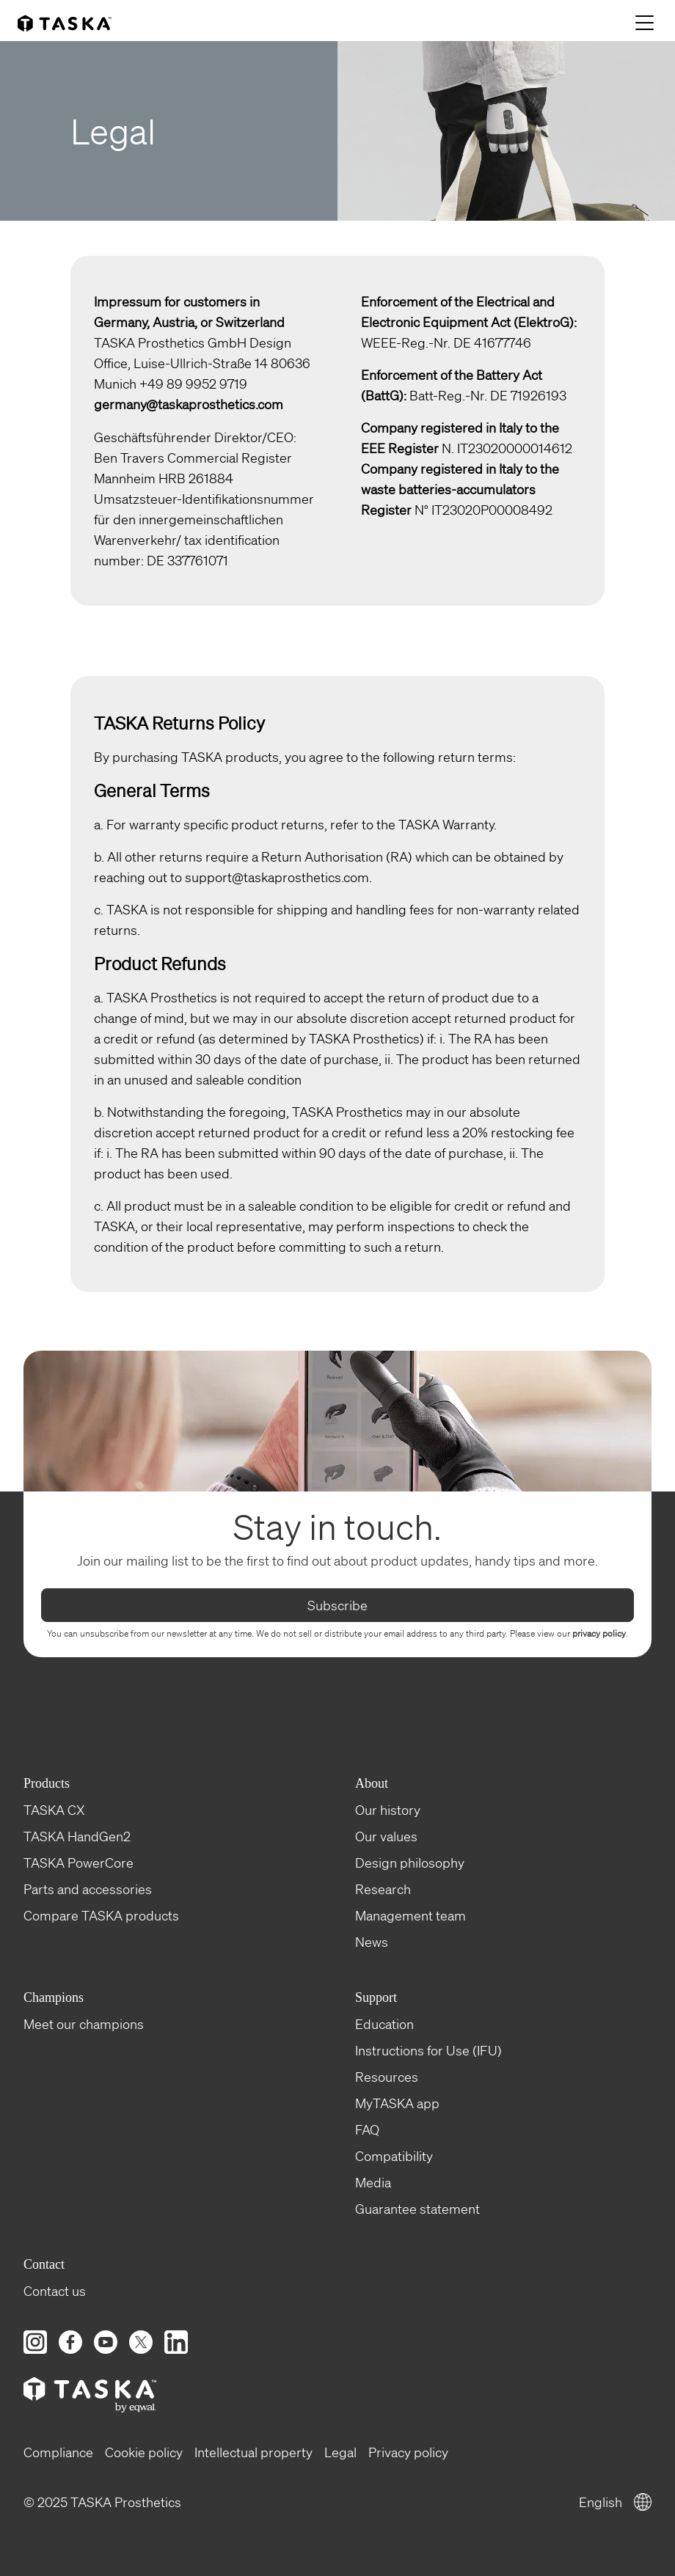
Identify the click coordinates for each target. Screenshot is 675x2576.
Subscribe (337, 1604)
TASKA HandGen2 (77, 1835)
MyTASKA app (397, 2102)
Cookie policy (144, 2451)
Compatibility (394, 2155)
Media (373, 2181)
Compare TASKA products (101, 1915)
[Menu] (646, 23)
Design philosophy (409, 1862)
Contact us (54, 2290)
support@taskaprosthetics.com (277, 876)
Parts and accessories (87, 1888)
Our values (386, 1835)
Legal (340, 2451)
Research (383, 1888)
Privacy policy (408, 2451)
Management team (410, 1915)
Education (384, 2023)
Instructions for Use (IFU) (428, 2049)
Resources (386, 2076)
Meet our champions (83, 2023)
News (371, 1941)
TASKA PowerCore (78, 1862)
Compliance (58, 2451)
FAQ (367, 2129)
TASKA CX (53, 1809)
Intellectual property (253, 2451)
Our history (387, 1809)
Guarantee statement (417, 2208)
